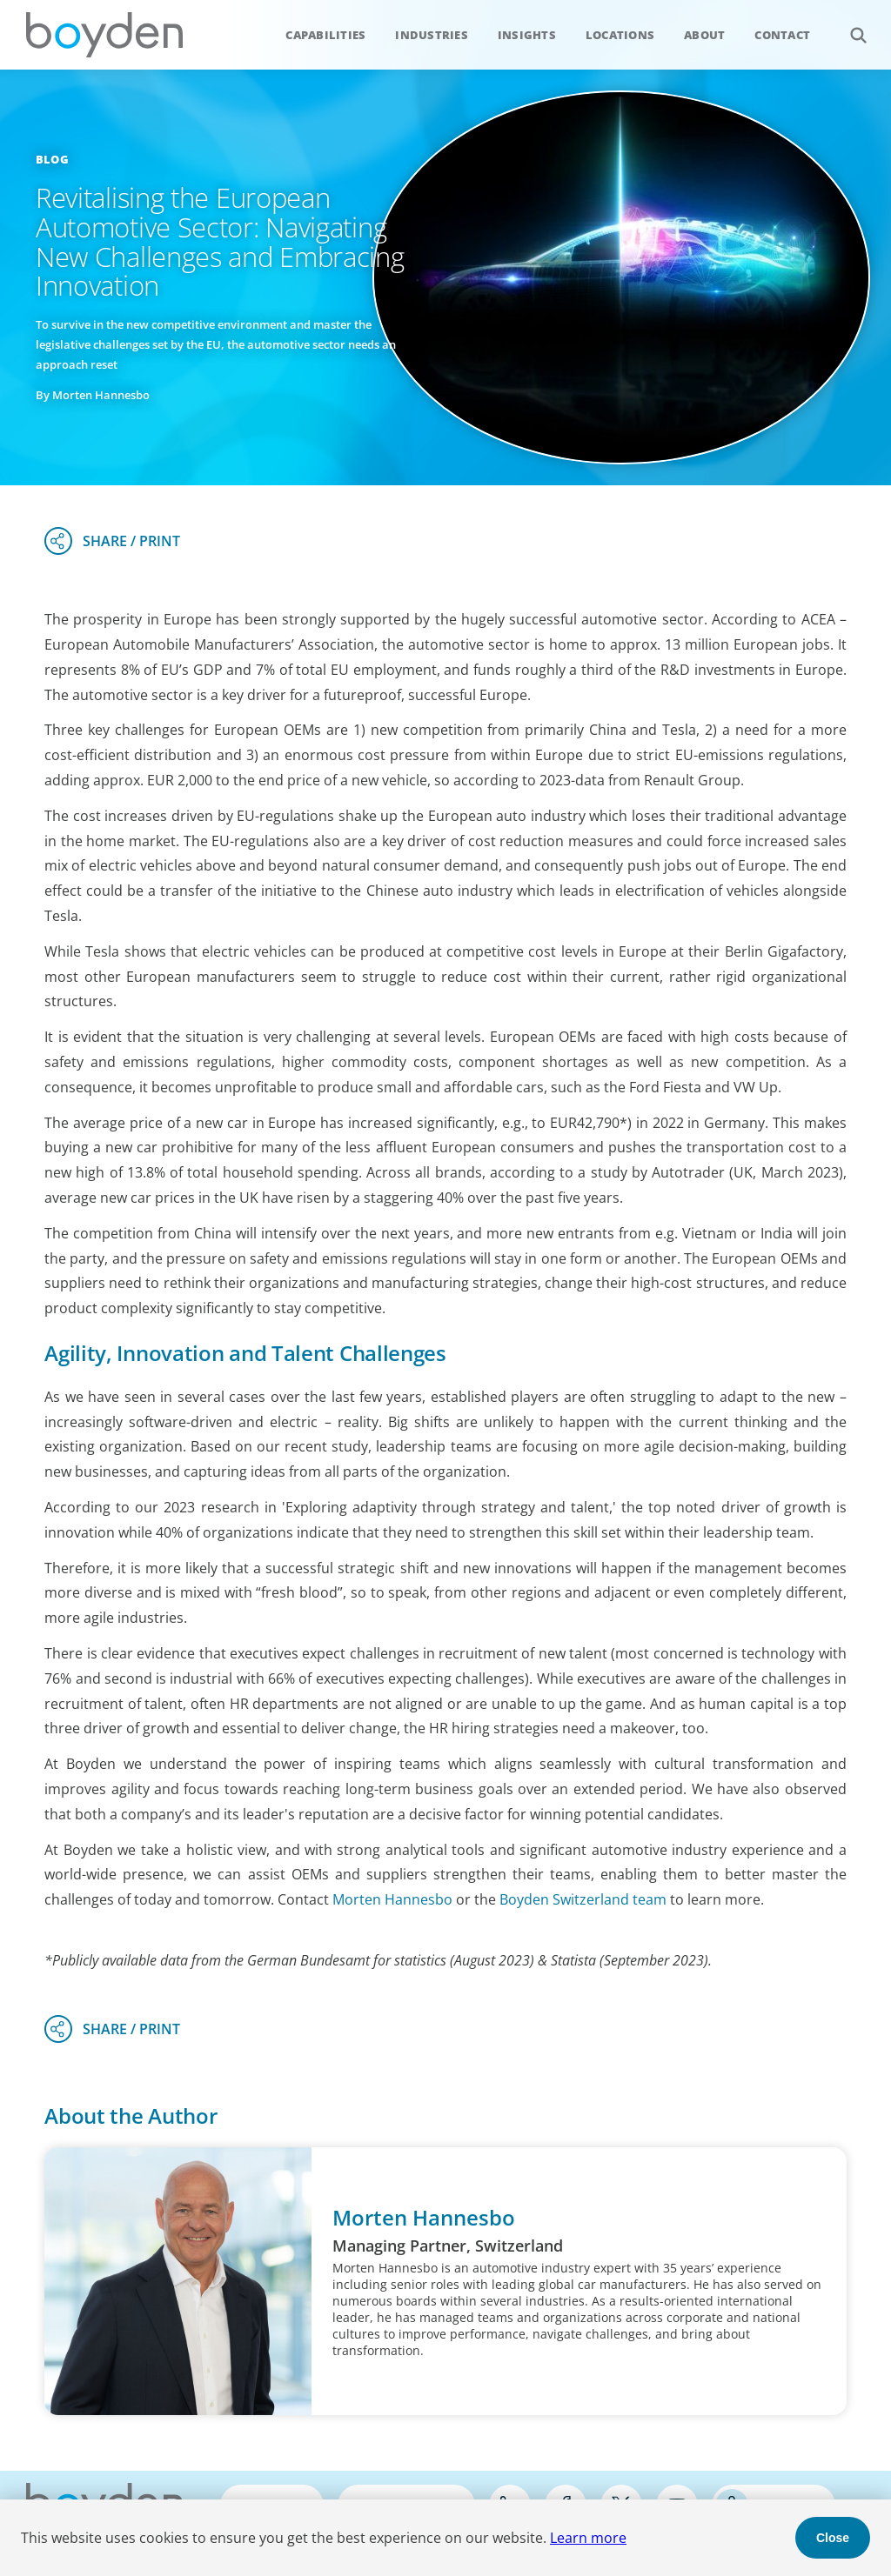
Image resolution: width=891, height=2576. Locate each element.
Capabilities (325, 35)
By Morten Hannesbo (93, 395)
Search (848, 25)
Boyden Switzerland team (583, 1899)
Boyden (104, 35)
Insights (527, 35)
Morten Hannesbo (392, 1899)
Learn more (588, 2537)
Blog (52, 159)
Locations (620, 35)
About (704, 35)
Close (832, 2538)
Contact (782, 35)
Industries (431, 35)
